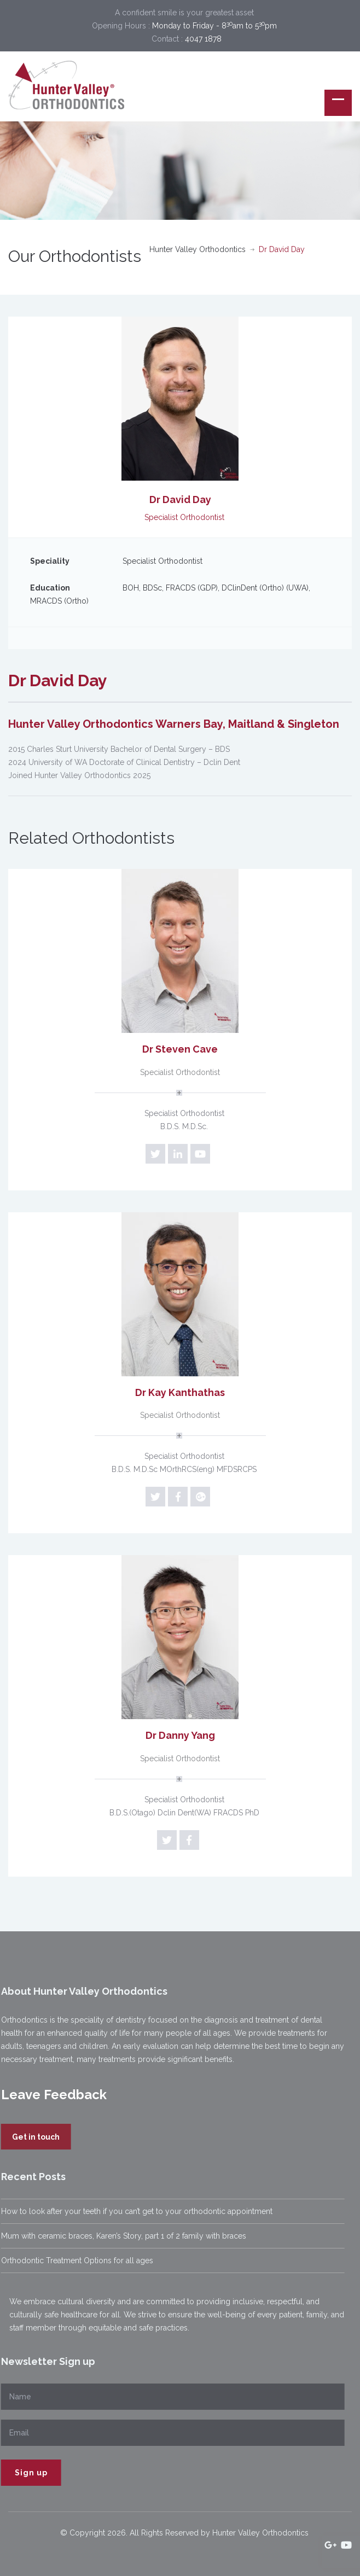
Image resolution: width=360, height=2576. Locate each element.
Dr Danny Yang (180, 1735)
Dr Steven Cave (180, 1049)
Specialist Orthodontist (180, 1072)
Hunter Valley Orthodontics (197, 249)
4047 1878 (203, 38)
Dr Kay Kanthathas (180, 1392)
